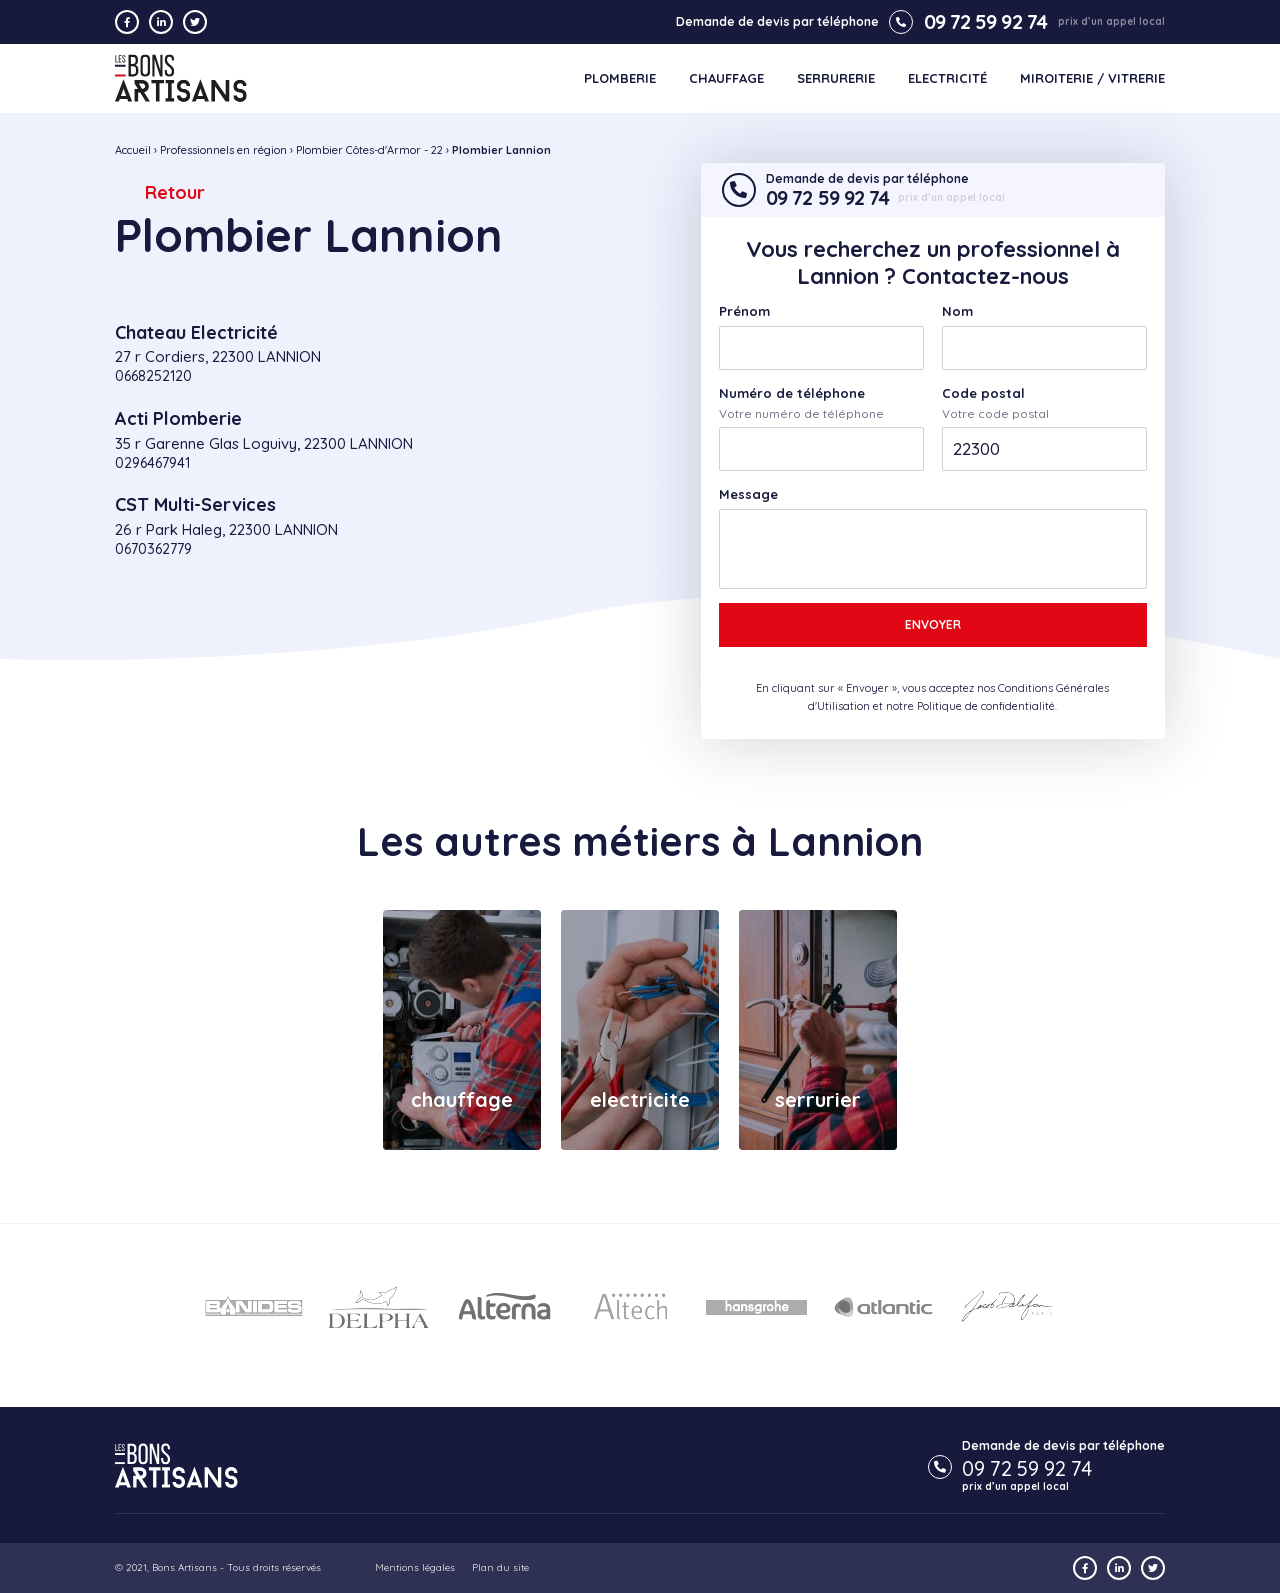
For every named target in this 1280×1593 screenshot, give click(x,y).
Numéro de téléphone (792, 393)
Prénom (744, 311)
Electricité (947, 78)
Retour (175, 193)
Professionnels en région (223, 150)
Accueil (133, 150)
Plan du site (500, 1567)
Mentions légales (415, 1567)
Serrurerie (836, 78)
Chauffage (726, 78)
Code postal (983, 393)
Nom (957, 311)
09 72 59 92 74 (968, 22)
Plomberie (620, 78)
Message (748, 494)
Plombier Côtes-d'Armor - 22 (369, 150)
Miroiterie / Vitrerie (1092, 78)
